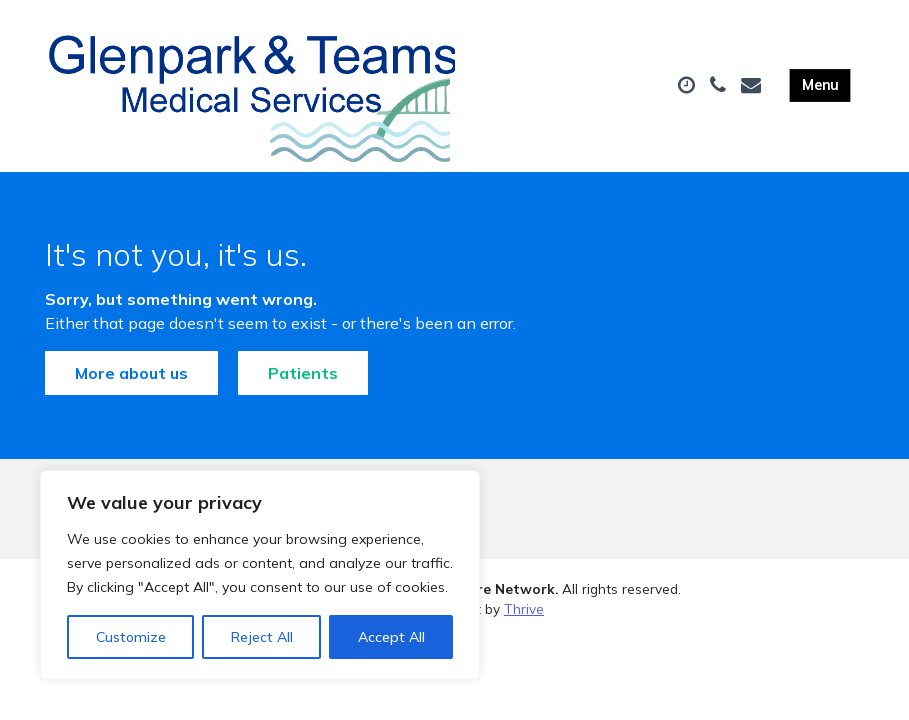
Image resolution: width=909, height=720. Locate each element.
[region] (260, 575)
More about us (131, 373)
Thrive (524, 608)
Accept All (391, 637)
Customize (131, 637)
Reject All (262, 637)
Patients (303, 373)
